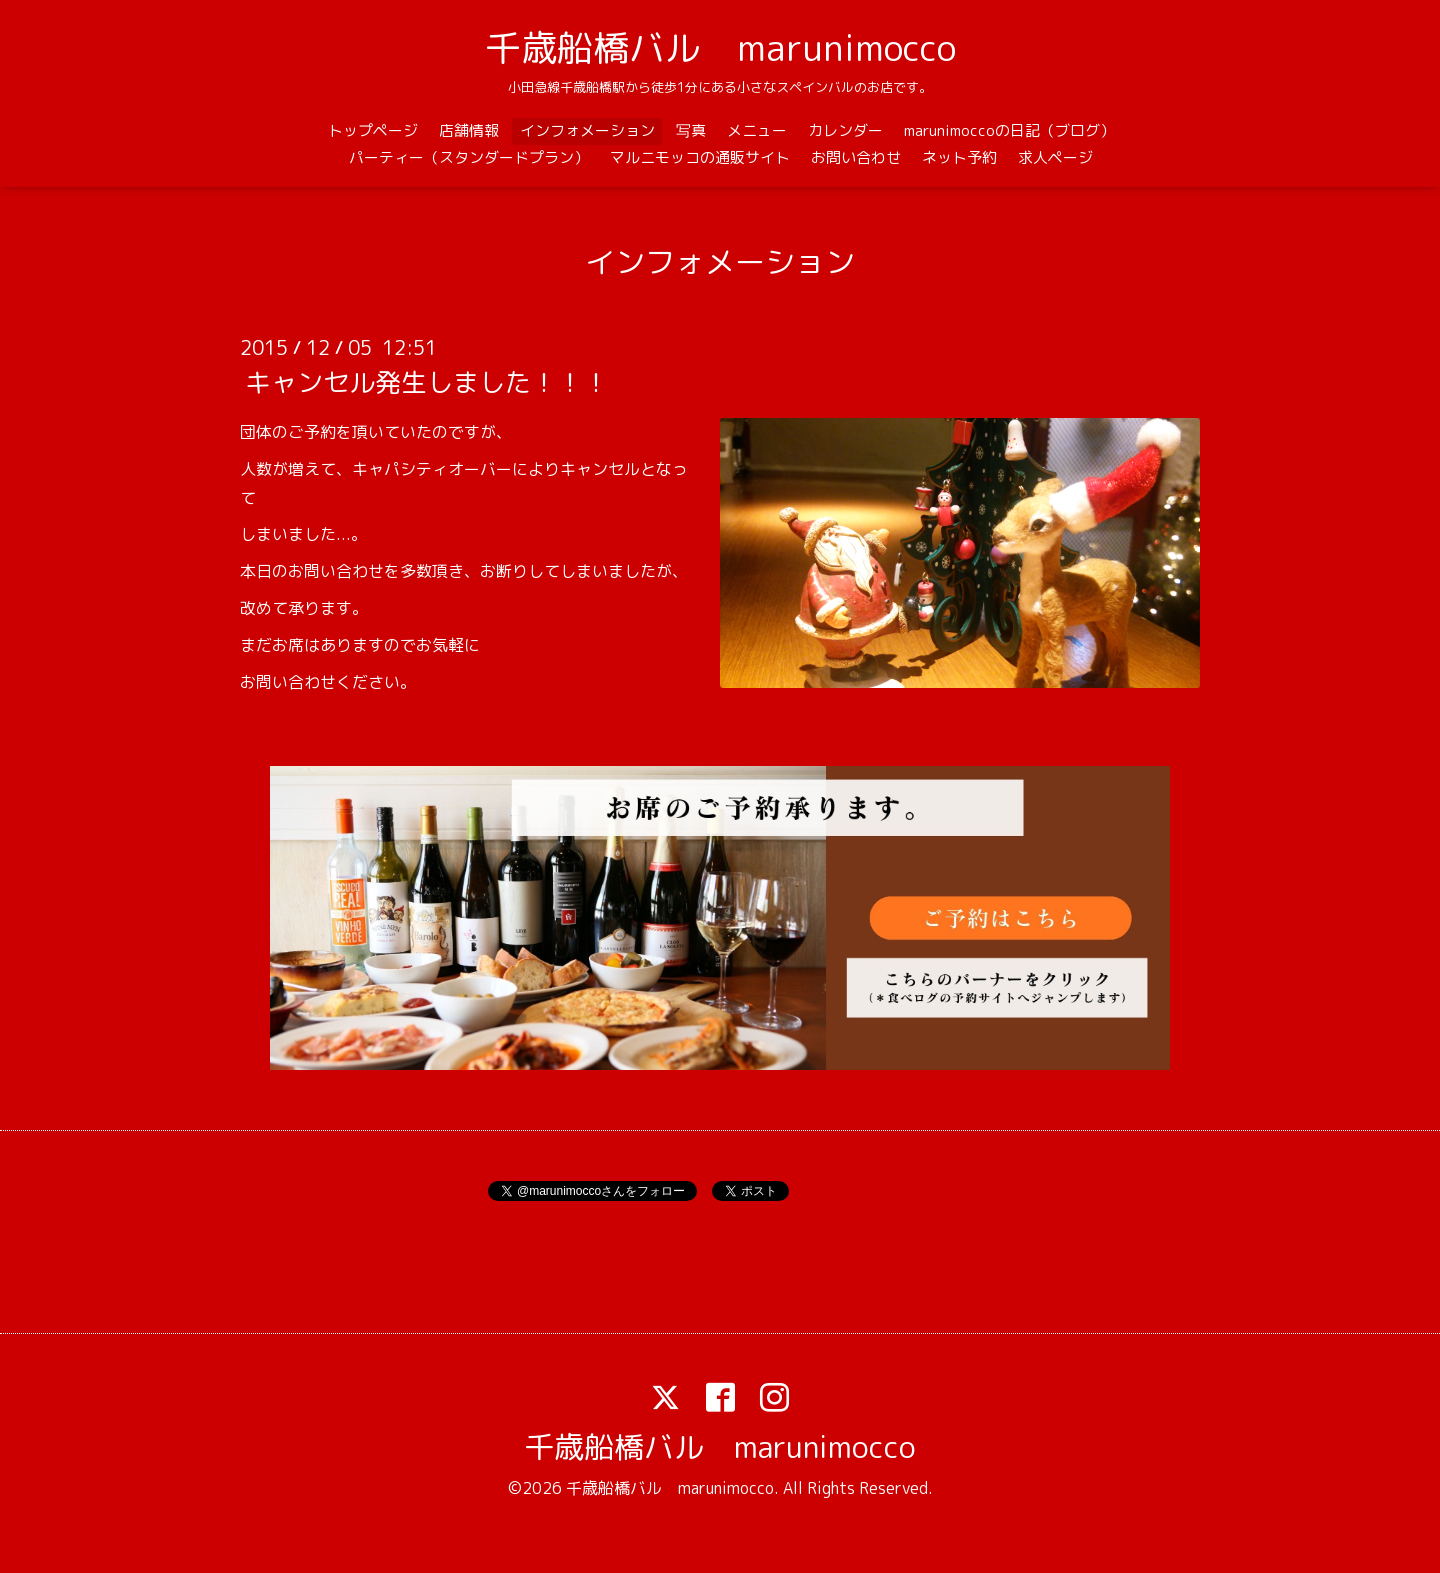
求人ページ (1055, 157)
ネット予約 (959, 157)
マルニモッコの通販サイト (700, 157)
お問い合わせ (856, 157)
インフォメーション (587, 130)
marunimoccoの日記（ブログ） (1009, 130)
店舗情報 (469, 130)
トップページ (373, 130)
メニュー (757, 130)
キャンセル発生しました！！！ (427, 382)
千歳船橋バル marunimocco (720, 47)
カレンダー (845, 130)
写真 (691, 130)
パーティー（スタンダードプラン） (469, 157)
